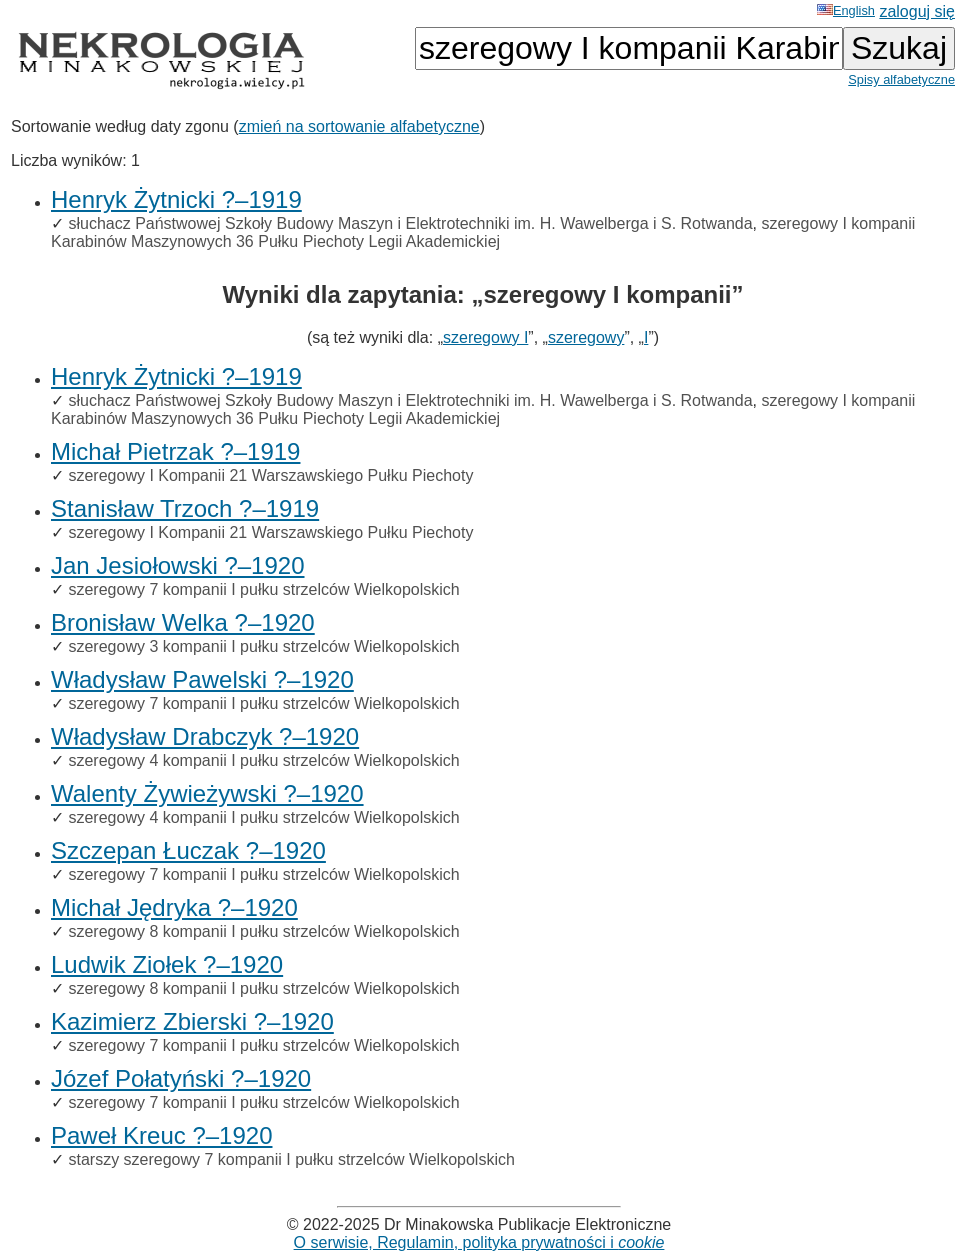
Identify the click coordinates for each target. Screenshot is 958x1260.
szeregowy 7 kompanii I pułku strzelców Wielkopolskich (263, 589)
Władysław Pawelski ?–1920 (202, 679)
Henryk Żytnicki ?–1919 (176, 199)
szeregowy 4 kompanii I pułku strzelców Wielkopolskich (263, 760)
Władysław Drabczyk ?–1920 (205, 736)
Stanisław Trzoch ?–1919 (185, 508)
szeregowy (586, 337)
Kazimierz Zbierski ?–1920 (192, 1021)
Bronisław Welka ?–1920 (183, 622)
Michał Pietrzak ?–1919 (175, 451)
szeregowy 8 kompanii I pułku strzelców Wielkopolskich (263, 931)
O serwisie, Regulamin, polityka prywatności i (479, 1242)
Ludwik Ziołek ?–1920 (167, 964)
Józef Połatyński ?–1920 (181, 1078)
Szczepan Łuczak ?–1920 (188, 850)
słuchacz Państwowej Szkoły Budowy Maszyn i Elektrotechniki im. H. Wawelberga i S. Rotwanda (410, 223)
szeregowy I (485, 337)
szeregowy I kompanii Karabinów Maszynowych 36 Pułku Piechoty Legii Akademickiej (483, 232)
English (846, 10)
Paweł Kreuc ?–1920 (161, 1135)
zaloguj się (917, 11)
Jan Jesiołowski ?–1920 (178, 565)
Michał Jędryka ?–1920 (174, 907)
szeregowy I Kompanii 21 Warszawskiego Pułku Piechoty (270, 475)
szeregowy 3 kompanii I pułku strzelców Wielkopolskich (263, 646)
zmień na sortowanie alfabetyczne (359, 126)
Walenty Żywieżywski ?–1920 (207, 793)
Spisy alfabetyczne (901, 79)
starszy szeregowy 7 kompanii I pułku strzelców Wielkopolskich (291, 1159)
